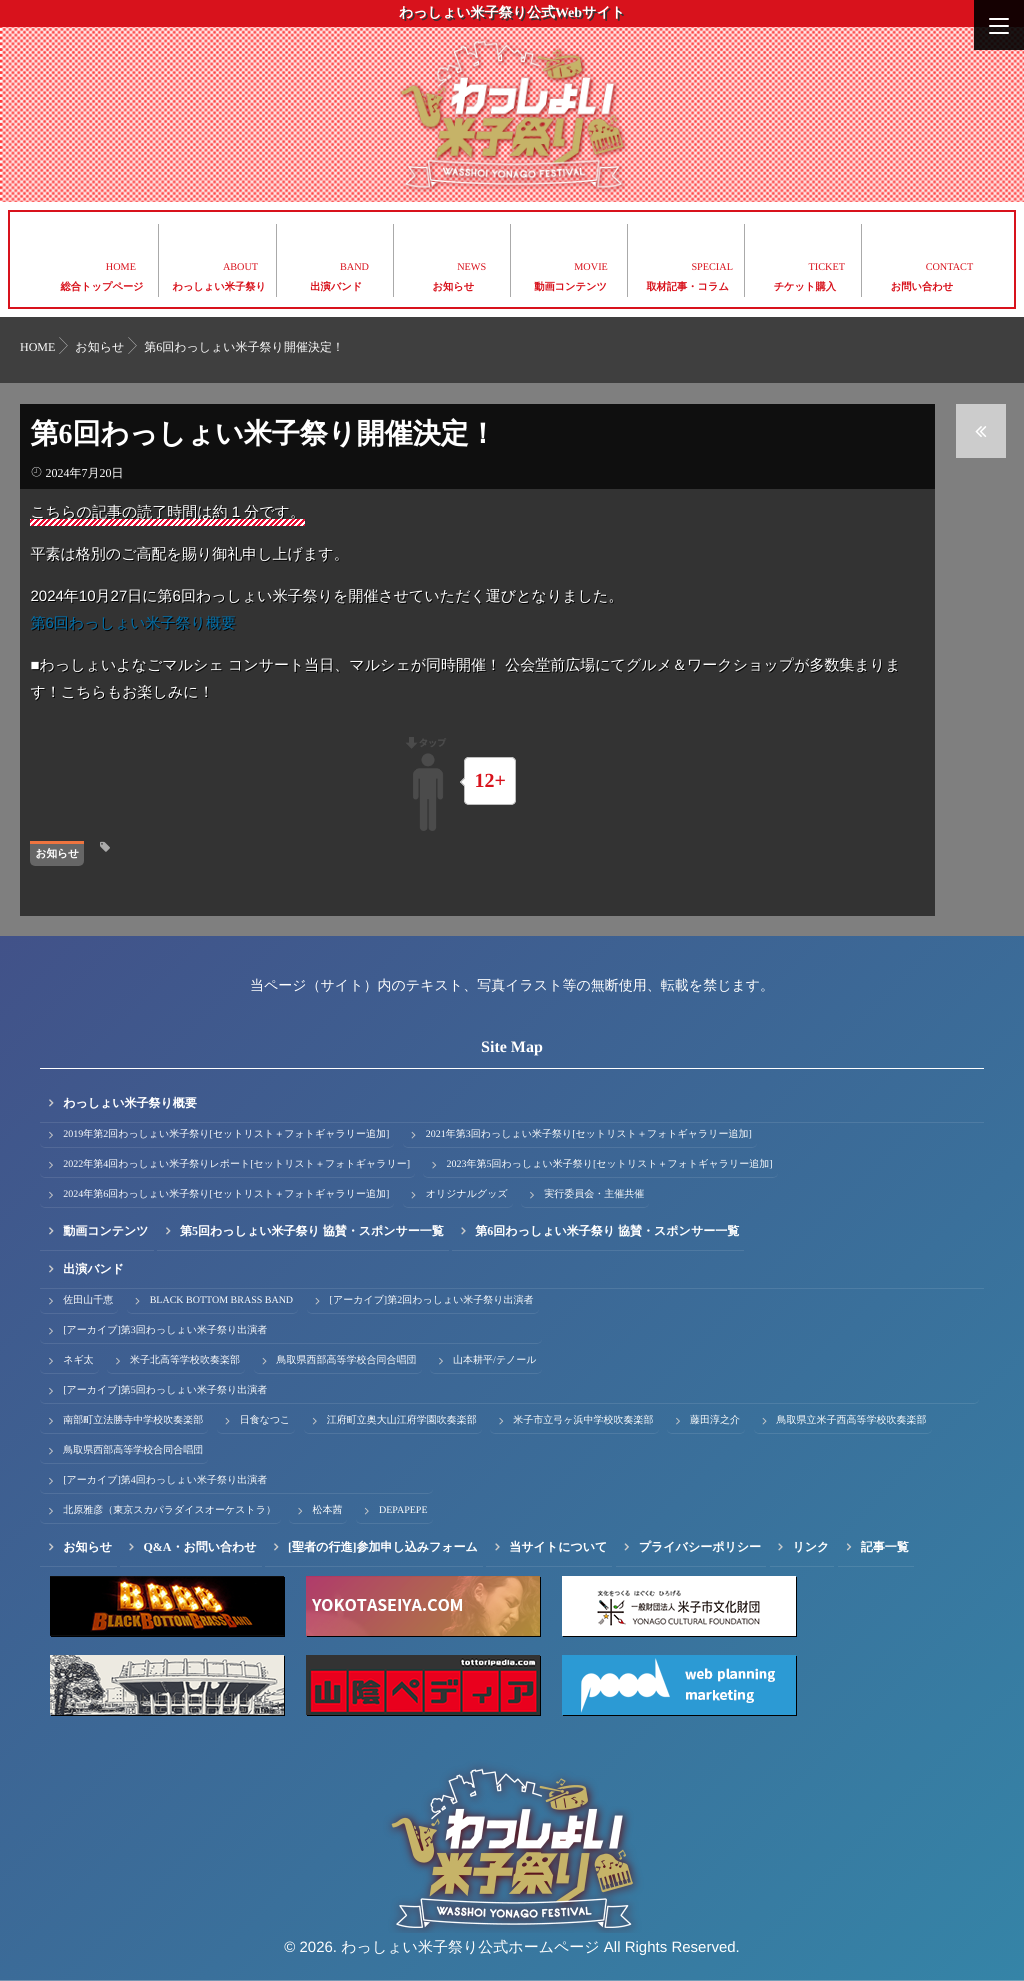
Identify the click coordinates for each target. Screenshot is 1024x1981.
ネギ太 (78, 1360)
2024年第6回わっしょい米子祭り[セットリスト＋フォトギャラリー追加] (226, 1194)
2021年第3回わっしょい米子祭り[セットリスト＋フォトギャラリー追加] (589, 1134)
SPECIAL (712, 267)
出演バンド (336, 287)
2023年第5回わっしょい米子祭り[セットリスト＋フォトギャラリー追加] (609, 1164)
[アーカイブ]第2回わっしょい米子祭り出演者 (432, 1300)
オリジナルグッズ (467, 1194)
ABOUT (240, 267)
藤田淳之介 (715, 1420)
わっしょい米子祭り (219, 287)
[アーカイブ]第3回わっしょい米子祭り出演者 (165, 1330)
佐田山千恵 (88, 1300)
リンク (811, 1547)
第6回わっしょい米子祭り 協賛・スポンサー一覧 (607, 1231)
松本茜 (327, 1510)
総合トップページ (102, 287)
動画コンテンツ (570, 287)
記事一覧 (885, 1547)
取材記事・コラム (687, 287)
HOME (121, 267)
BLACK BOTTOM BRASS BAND (221, 1300)
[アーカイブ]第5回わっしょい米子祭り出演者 (165, 1390)
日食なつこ (265, 1420)
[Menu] (999, 25)
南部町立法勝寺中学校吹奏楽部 (133, 1420)
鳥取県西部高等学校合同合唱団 (347, 1360)
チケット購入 (805, 287)
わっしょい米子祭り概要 (130, 1103)
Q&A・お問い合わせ (199, 1547)
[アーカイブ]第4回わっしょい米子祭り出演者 (165, 1480)
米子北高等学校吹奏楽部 (185, 1360)
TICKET (827, 267)
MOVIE (591, 267)
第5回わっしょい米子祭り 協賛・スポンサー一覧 (312, 1231)
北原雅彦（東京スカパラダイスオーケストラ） (169, 1510)
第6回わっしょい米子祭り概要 (132, 623)
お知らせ (454, 287)
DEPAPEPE (403, 1510)
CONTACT (950, 267)
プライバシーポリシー (700, 1547)
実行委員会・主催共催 (594, 1194)
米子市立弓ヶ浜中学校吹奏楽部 (583, 1420)
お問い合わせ (922, 287)
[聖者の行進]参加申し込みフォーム (383, 1547)
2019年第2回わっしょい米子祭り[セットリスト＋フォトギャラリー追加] (226, 1134)
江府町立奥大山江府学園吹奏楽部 (402, 1420)
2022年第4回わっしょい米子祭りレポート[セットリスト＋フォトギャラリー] (236, 1164)
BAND (354, 267)
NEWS (471, 267)
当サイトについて (558, 1547)
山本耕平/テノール (494, 1360)
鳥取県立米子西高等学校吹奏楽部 (852, 1420)
